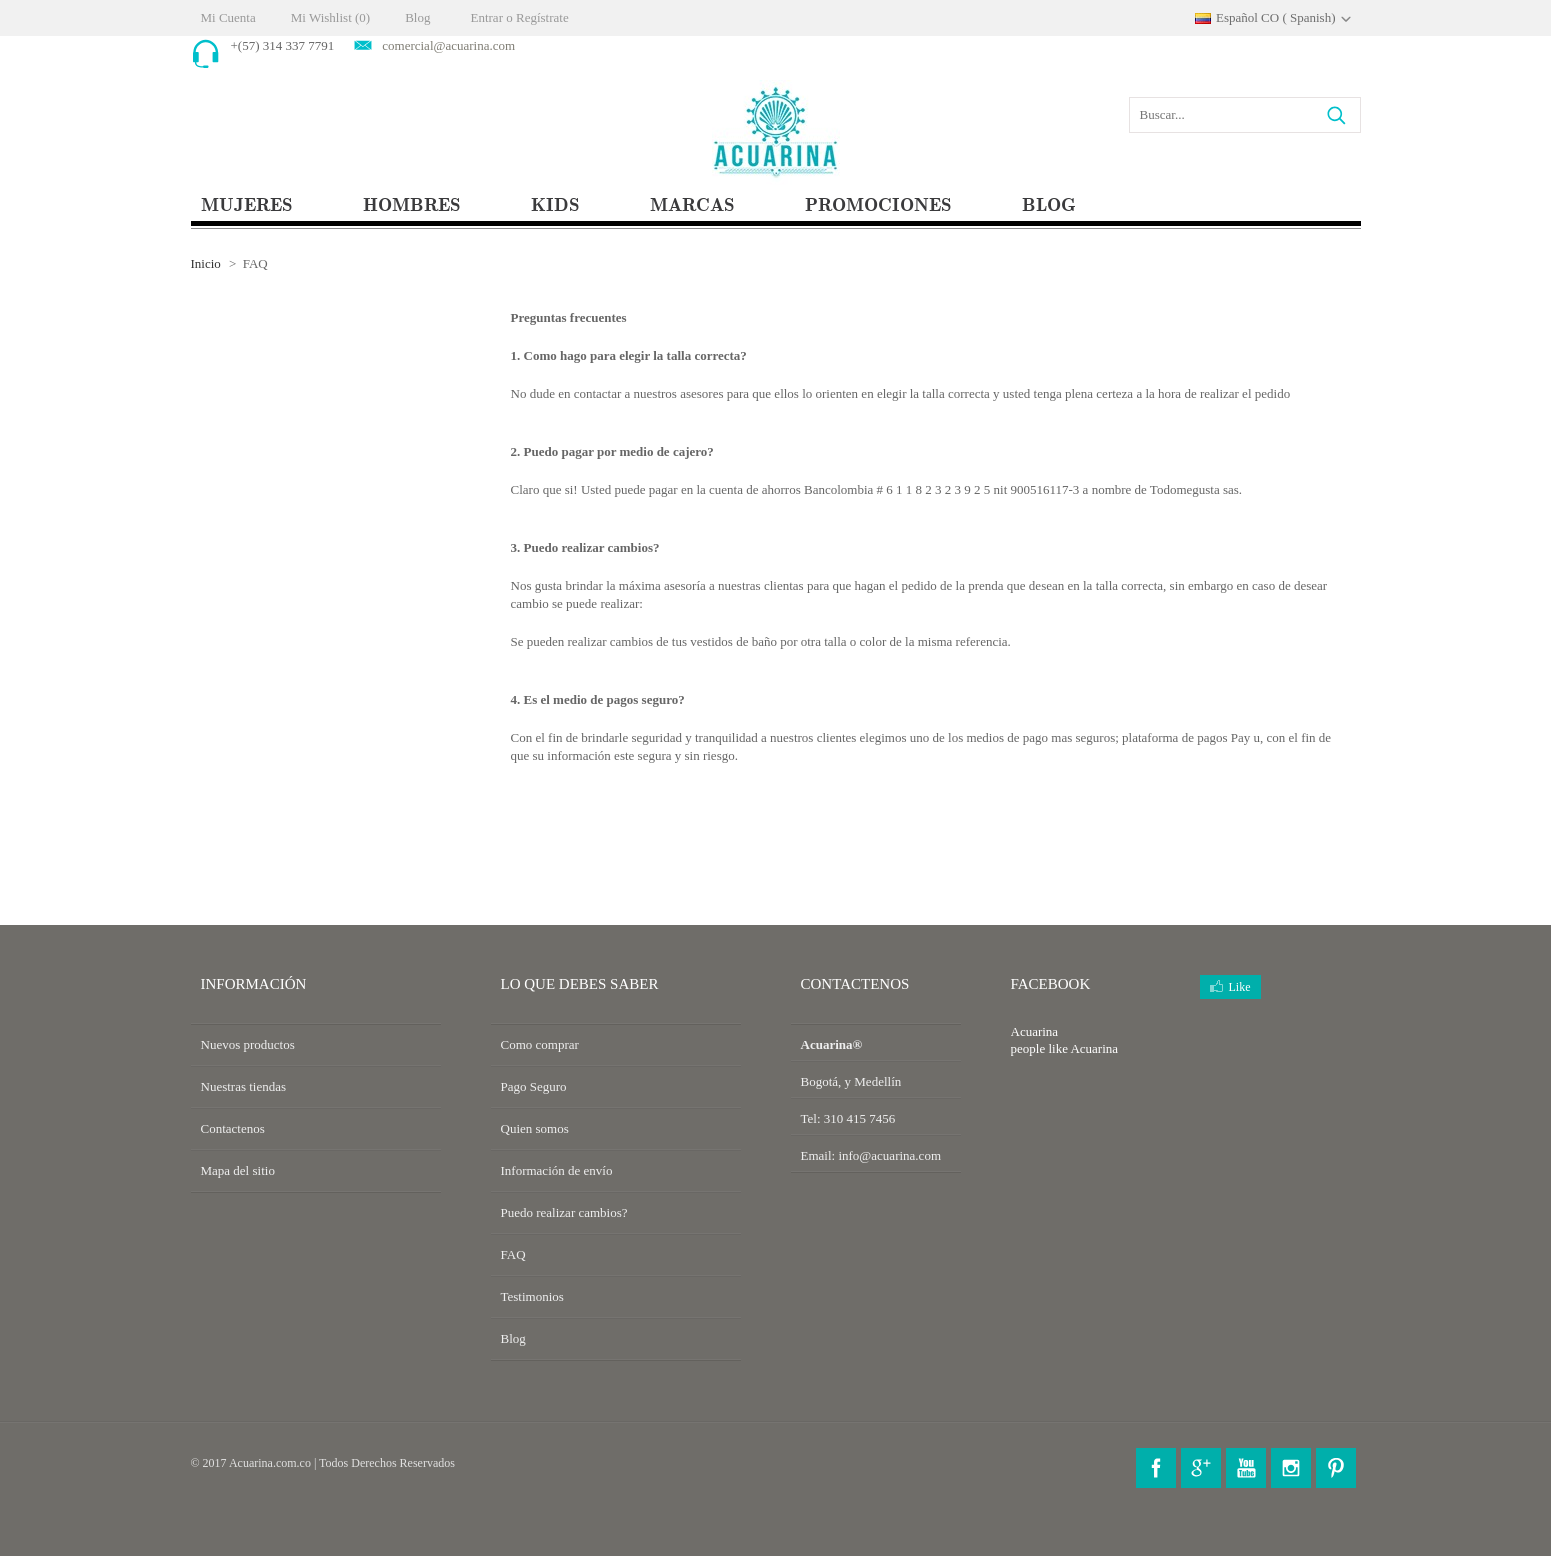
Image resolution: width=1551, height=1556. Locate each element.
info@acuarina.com (889, 1155)
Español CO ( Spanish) (1276, 17)
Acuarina (1094, 1048)
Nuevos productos (248, 1044)
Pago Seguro (534, 1086)
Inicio (206, 263)
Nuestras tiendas (244, 1086)
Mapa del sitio (238, 1170)
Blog (417, 17)
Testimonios (532, 1296)
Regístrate (542, 17)
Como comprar (540, 1044)
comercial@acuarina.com (448, 45)
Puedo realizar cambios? (564, 1212)
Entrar (486, 17)
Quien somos (535, 1128)
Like (1240, 987)
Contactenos (233, 1128)
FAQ (513, 1254)
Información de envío (557, 1170)
